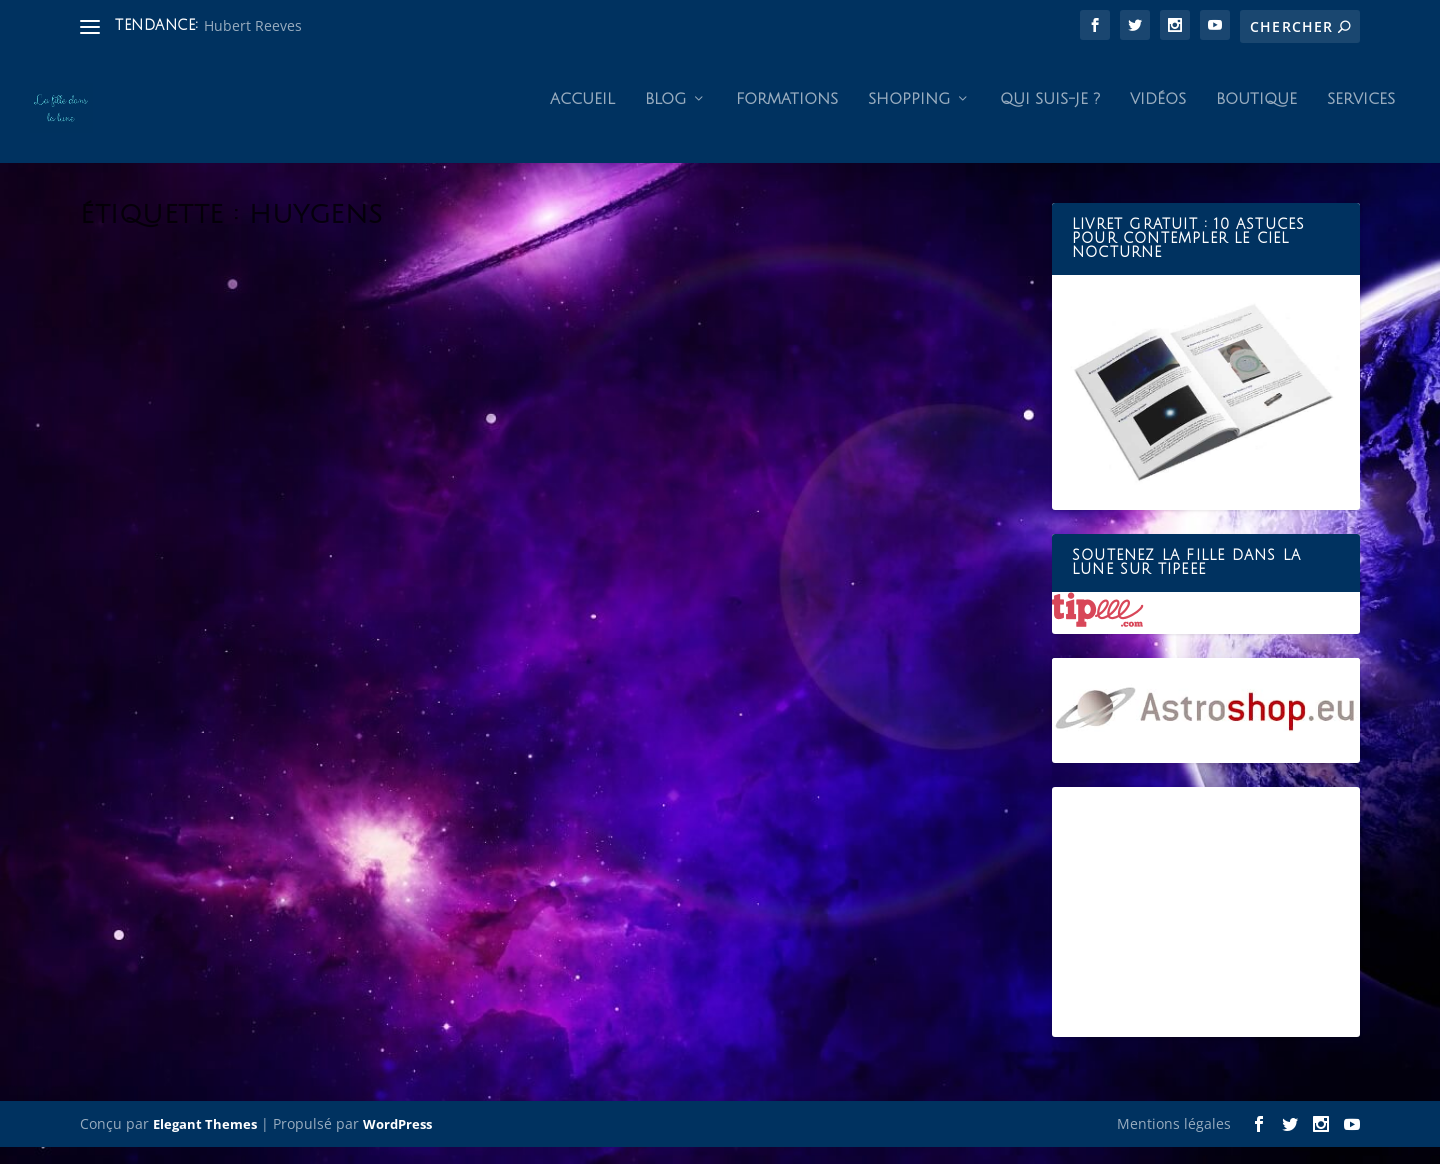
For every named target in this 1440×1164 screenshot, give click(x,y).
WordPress (397, 1141)
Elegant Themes (205, 1141)
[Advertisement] (1206, 929)
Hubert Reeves (253, 25)
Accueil (582, 116)
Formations (787, 116)
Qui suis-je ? (1050, 116)
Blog (665, 116)
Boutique (1256, 116)
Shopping (909, 116)
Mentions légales (1174, 1140)
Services (1361, 116)
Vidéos (1158, 116)
